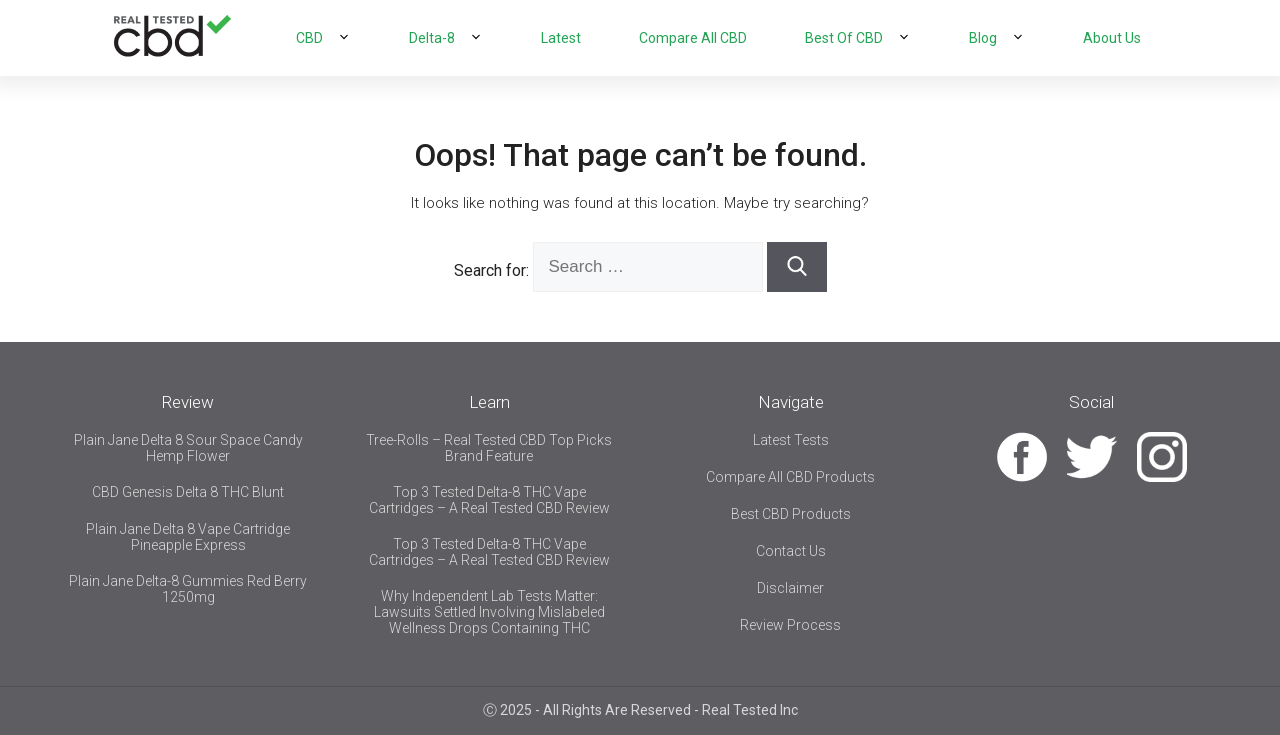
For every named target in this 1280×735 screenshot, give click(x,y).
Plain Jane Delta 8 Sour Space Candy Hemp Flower (188, 448)
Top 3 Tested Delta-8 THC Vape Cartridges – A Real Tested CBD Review (489, 500)
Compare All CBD (693, 38)
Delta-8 (432, 38)
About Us (1112, 38)
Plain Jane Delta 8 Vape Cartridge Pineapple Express (188, 537)
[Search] (797, 267)
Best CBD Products (791, 514)
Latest (561, 38)
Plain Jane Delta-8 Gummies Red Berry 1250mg (188, 589)
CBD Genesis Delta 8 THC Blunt (188, 492)
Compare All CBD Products (790, 477)
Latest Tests (791, 440)
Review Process (790, 625)
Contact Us (791, 551)
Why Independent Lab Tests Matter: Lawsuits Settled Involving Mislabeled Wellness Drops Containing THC (489, 612)
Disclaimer (790, 588)
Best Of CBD (844, 38)
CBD (309, 38)
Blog (983, 38)
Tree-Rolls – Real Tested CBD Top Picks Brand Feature (489, 448)
